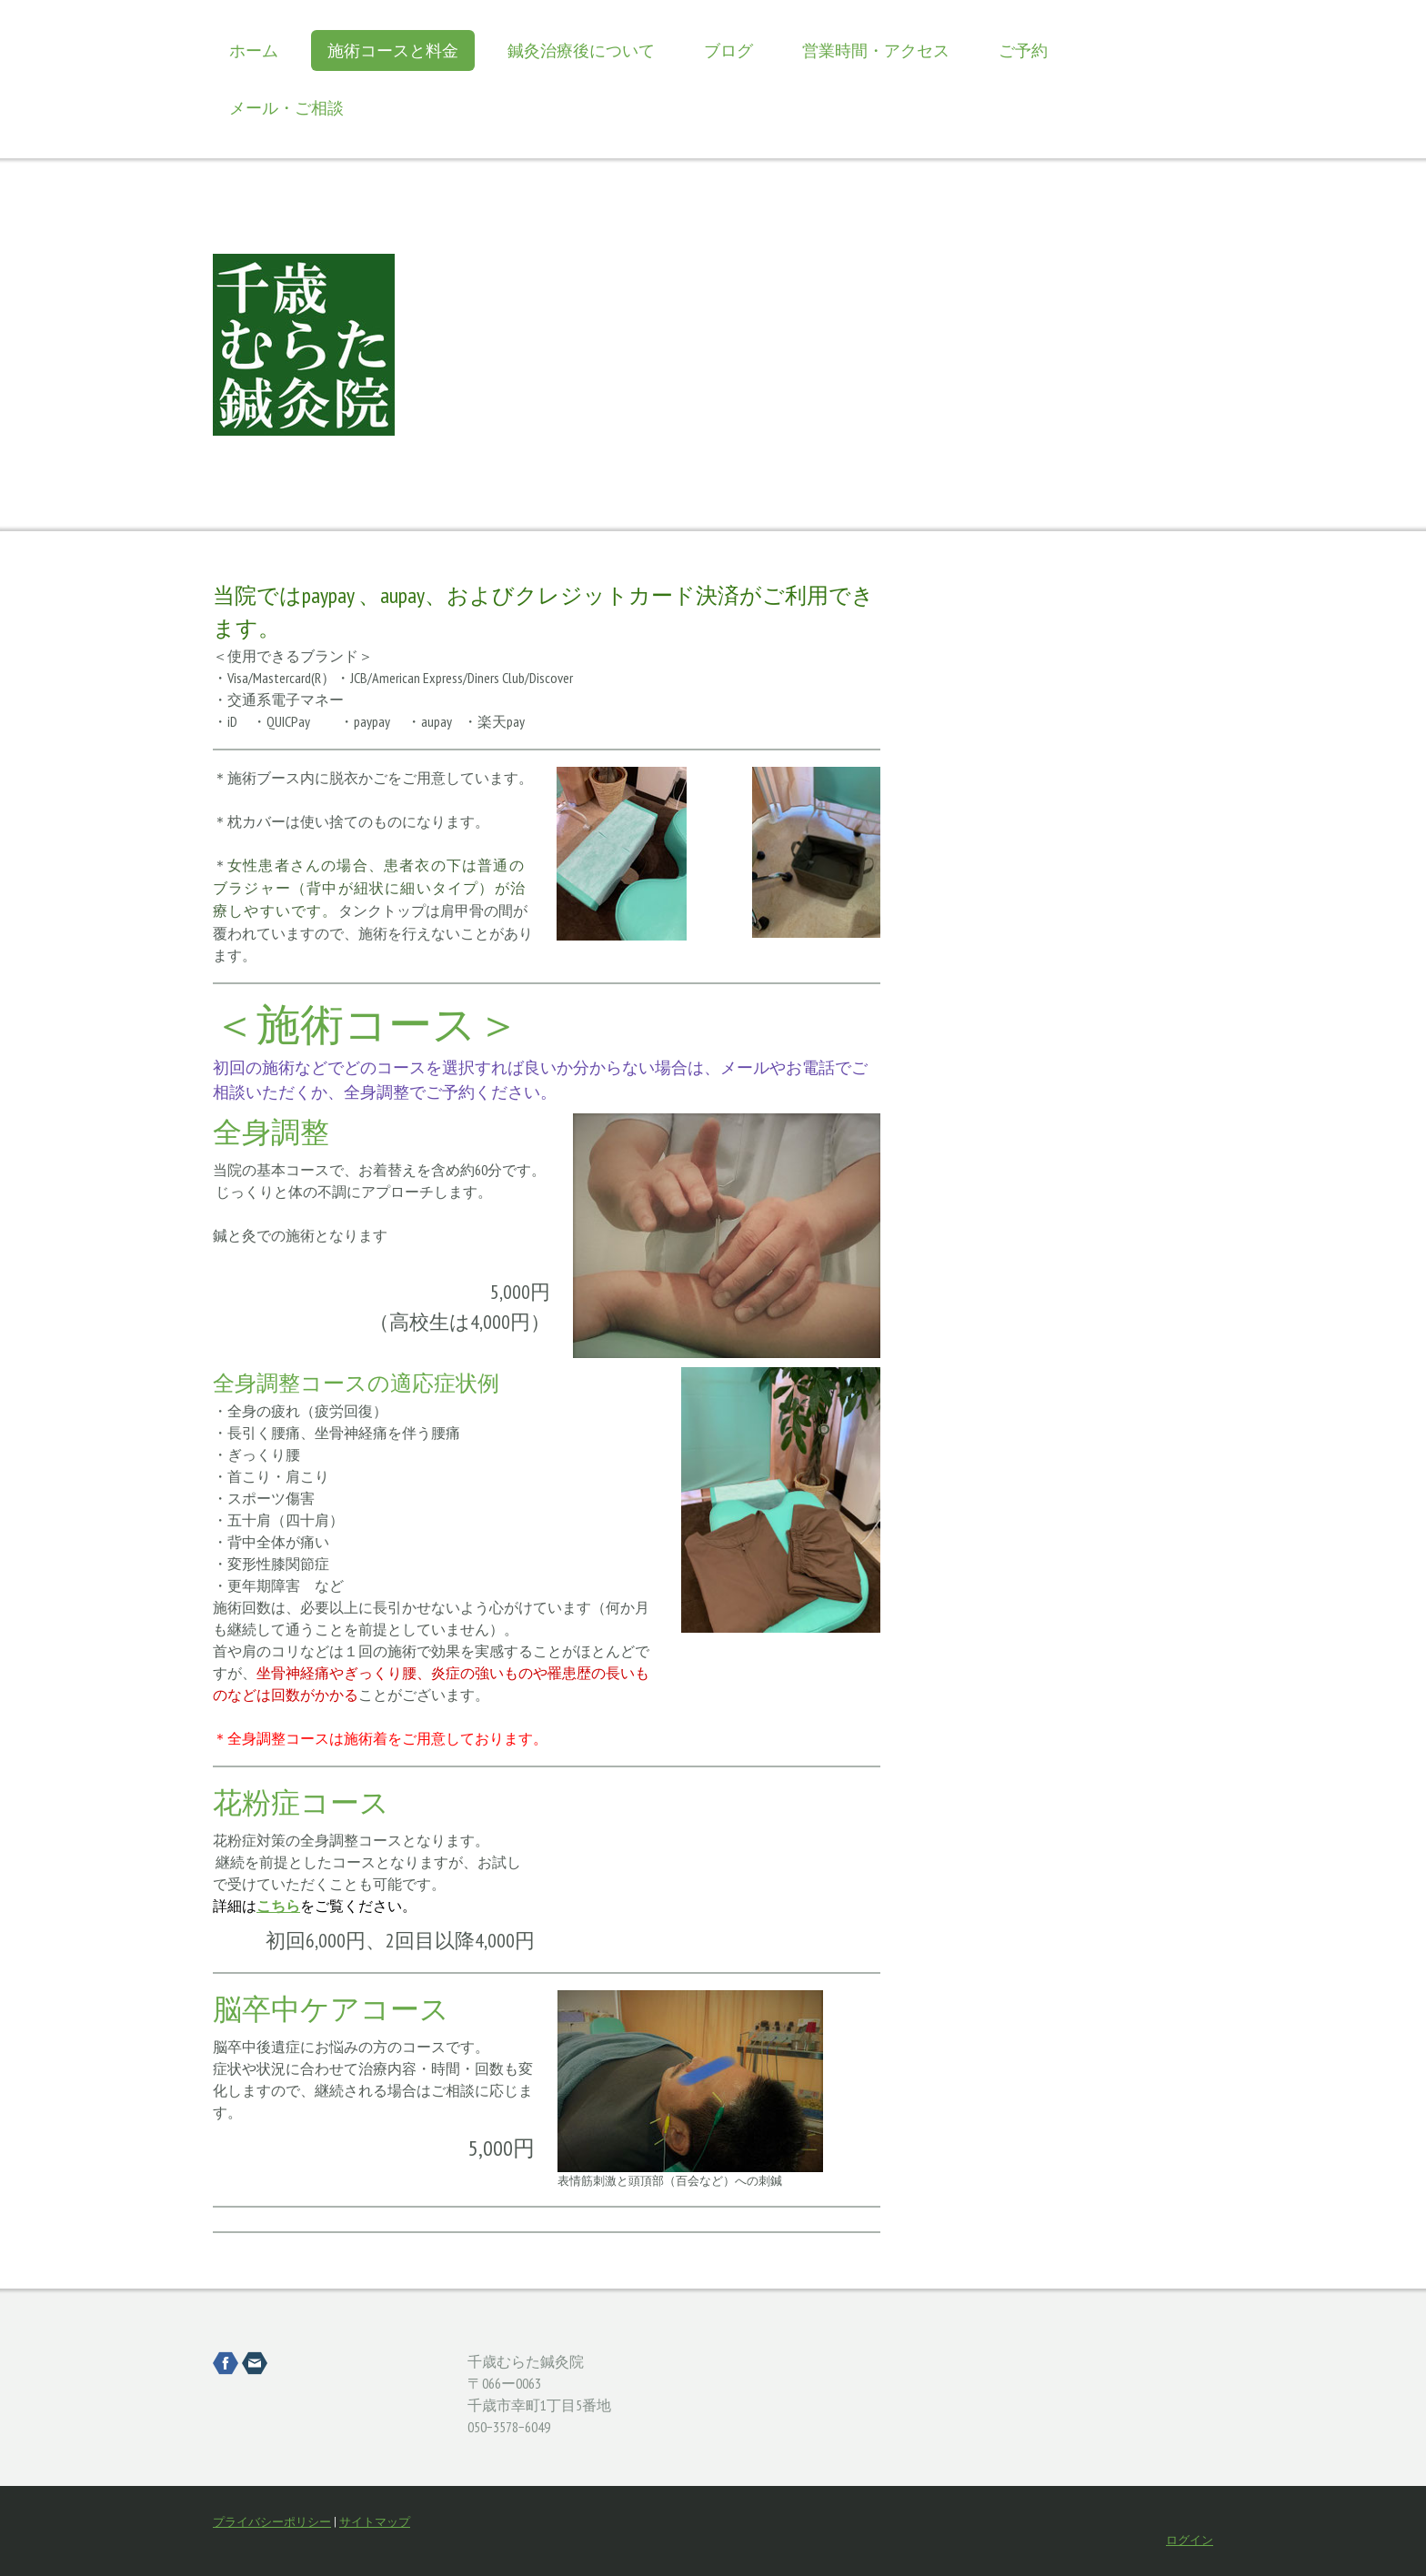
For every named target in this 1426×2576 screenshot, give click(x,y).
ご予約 (1023, 50)
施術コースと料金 (392, 50)
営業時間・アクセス (875, 50)
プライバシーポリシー (272, 2522)
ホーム (253, 50)
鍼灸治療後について (581, 50)
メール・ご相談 (286, 107)
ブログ (728, 50)
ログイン (1189, 2540)
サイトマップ (374, 2522)
